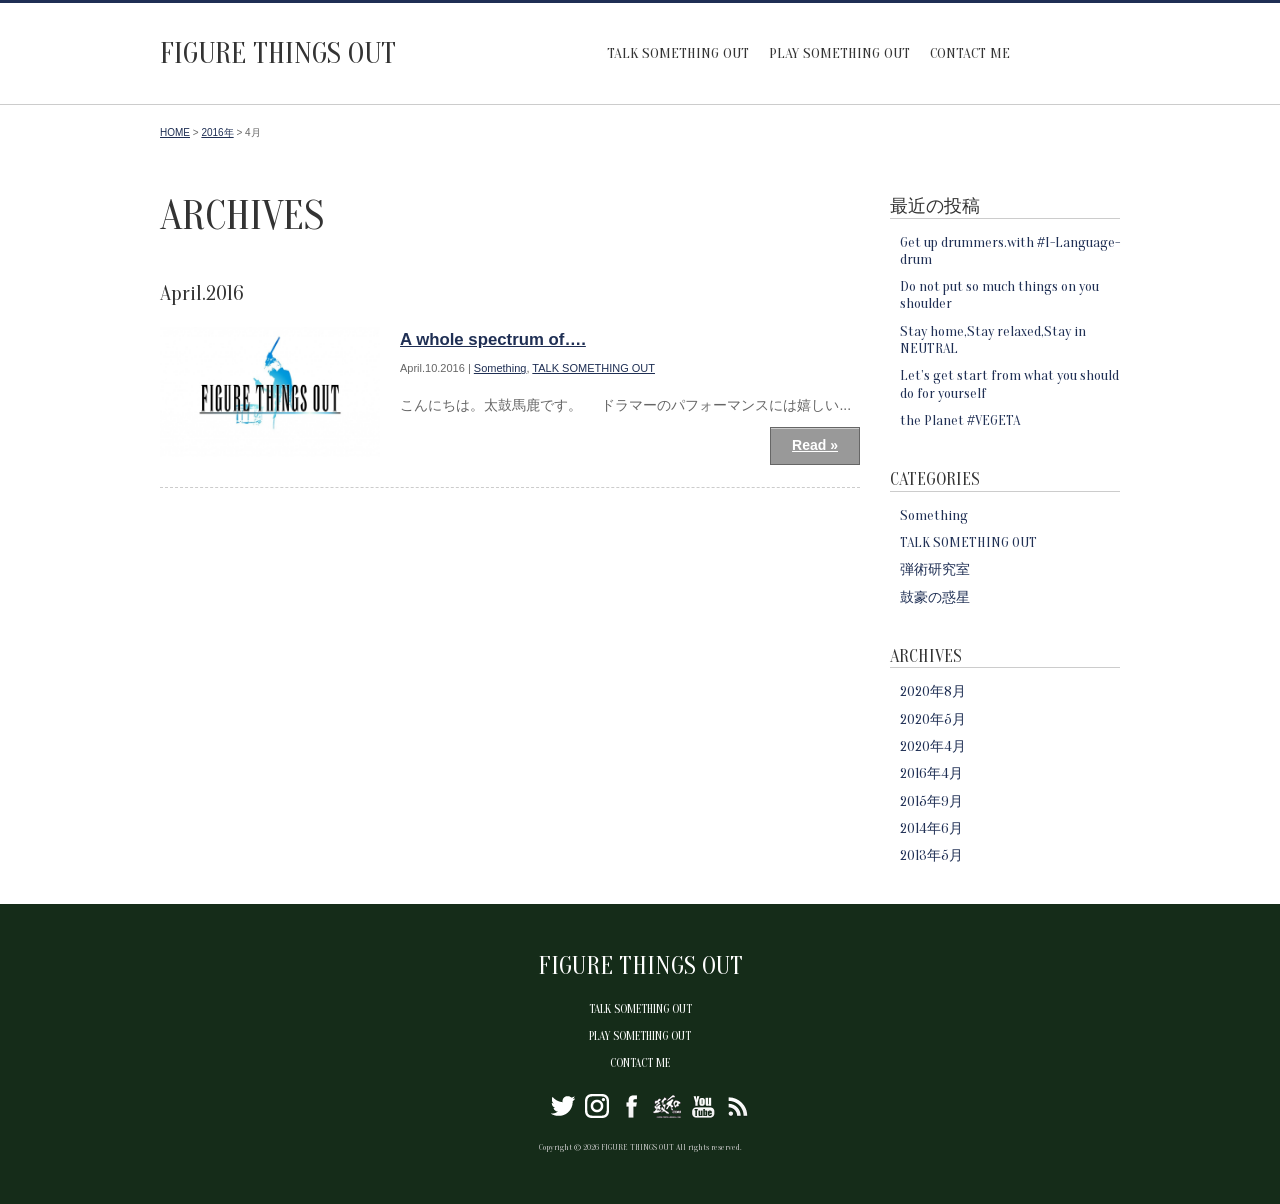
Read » (815, 445)
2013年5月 (931, 855)
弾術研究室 (935, 569)
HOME (175, 132)
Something (500, 368)
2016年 (217, 132)
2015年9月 (931, 801)
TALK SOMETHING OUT (678, 53)
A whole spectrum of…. (493, 339)
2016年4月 (931, 773)
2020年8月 (933, 691)
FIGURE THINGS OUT (278, 53)
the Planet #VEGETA (960, 420)
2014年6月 (931, 828)
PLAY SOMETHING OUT (839, 53)
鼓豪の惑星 (935, 597)
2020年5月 (933, 719)
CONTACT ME (970, 53)
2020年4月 (933, 746)
